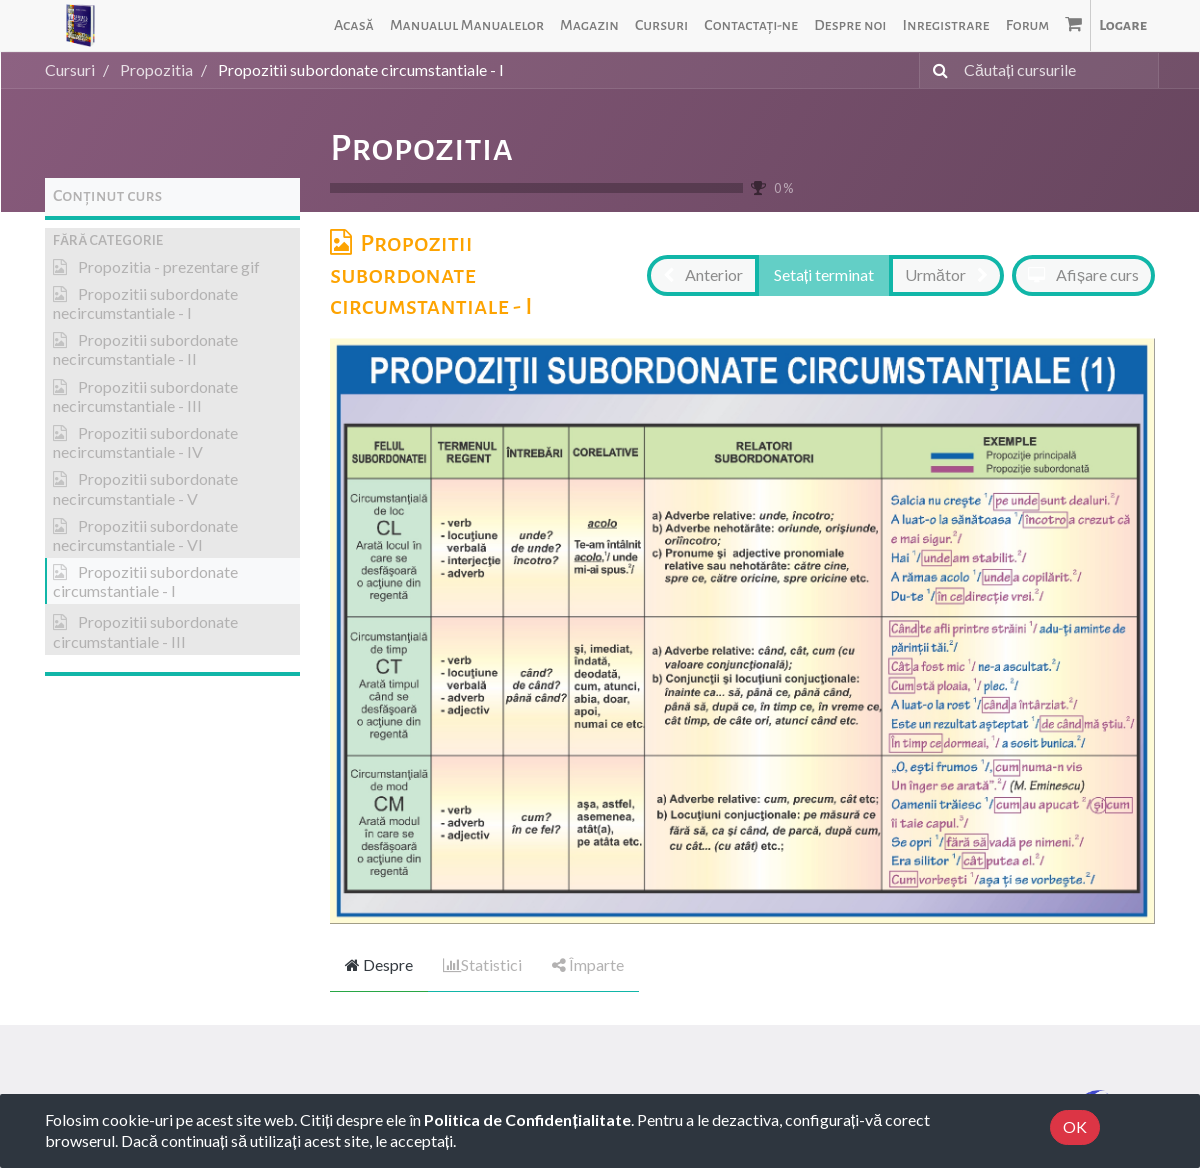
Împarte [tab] (588, 964)
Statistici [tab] (482, 964)
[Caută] (936, 70)
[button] (172, 240)
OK (1075, 1126)
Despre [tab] (379, 964)
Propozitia (421, 148)
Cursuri (70, 69)
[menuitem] (354, 25)
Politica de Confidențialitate (527, 1119)
